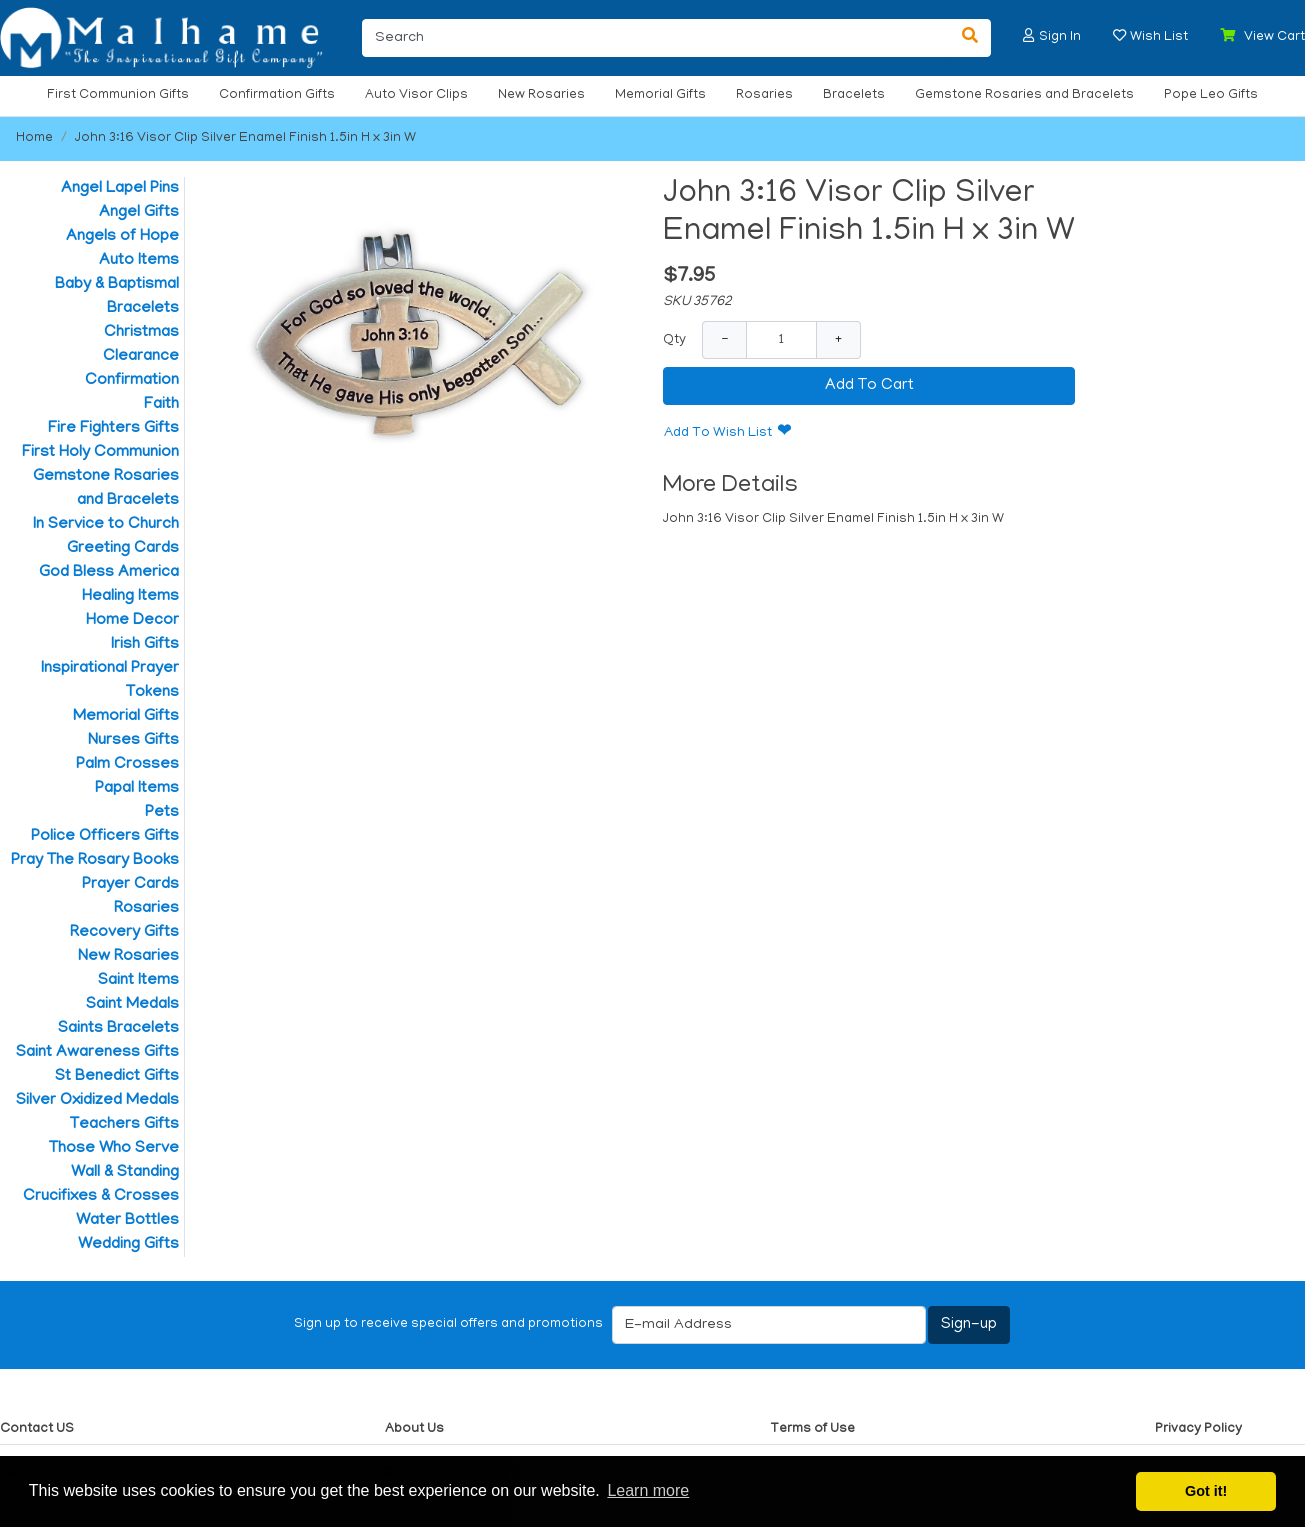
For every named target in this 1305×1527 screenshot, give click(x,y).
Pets (162, 813)
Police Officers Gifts (105, 837)
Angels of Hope (122, 237)
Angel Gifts (139, 213)
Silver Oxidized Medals (97, 1101)
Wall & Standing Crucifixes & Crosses (101, 1185)
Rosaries (764, 95)
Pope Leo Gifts (1211, 95)
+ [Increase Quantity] (838, 339)
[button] (1029, 35)
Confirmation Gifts (277, 95)
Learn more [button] (648, 1490)
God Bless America (109, 573)
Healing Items (130, 597)
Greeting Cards (123, 549)
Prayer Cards (130, 885)
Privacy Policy (1198, 1429)
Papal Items (137, 789)
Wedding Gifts (128, 1245)
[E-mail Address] (769, 1325)
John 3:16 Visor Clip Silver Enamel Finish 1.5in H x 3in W (245, 138)
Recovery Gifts (124, 933)
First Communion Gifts (118, 95)
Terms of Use (812, 1429)
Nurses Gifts (133, 741)
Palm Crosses (127, 765)
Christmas (141, 333)
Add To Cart (869, 386)
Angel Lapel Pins (120, 189)
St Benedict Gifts (117, 1077)
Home (34, 138)
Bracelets (854, 95)
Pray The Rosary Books (95, 861)
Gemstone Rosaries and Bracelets (1024, 95)
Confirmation (132, 381)
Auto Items (139, 261)
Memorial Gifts (660, 95)
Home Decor (132, 621)
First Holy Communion (100, 453)
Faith (161, 405)
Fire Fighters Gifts (113, 429)
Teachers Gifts (124, 1125)
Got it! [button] (1206, 1491)
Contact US (37, 1429)
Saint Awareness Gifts (97, 1053)
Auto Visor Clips (416, 95)
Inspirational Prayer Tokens (110, 681)
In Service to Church (106, 525)
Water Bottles (127, 1221)
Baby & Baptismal (117, 285)
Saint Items (138, 981)
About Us (414, 1429)
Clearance (141, 357)
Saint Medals (132, 1005)
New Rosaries (541, 95)
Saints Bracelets (118, 1029)
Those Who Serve (114, 1149)
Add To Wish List (718, 433)
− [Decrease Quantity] (724, 339)
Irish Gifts (145, 645)
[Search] (656, 38)
